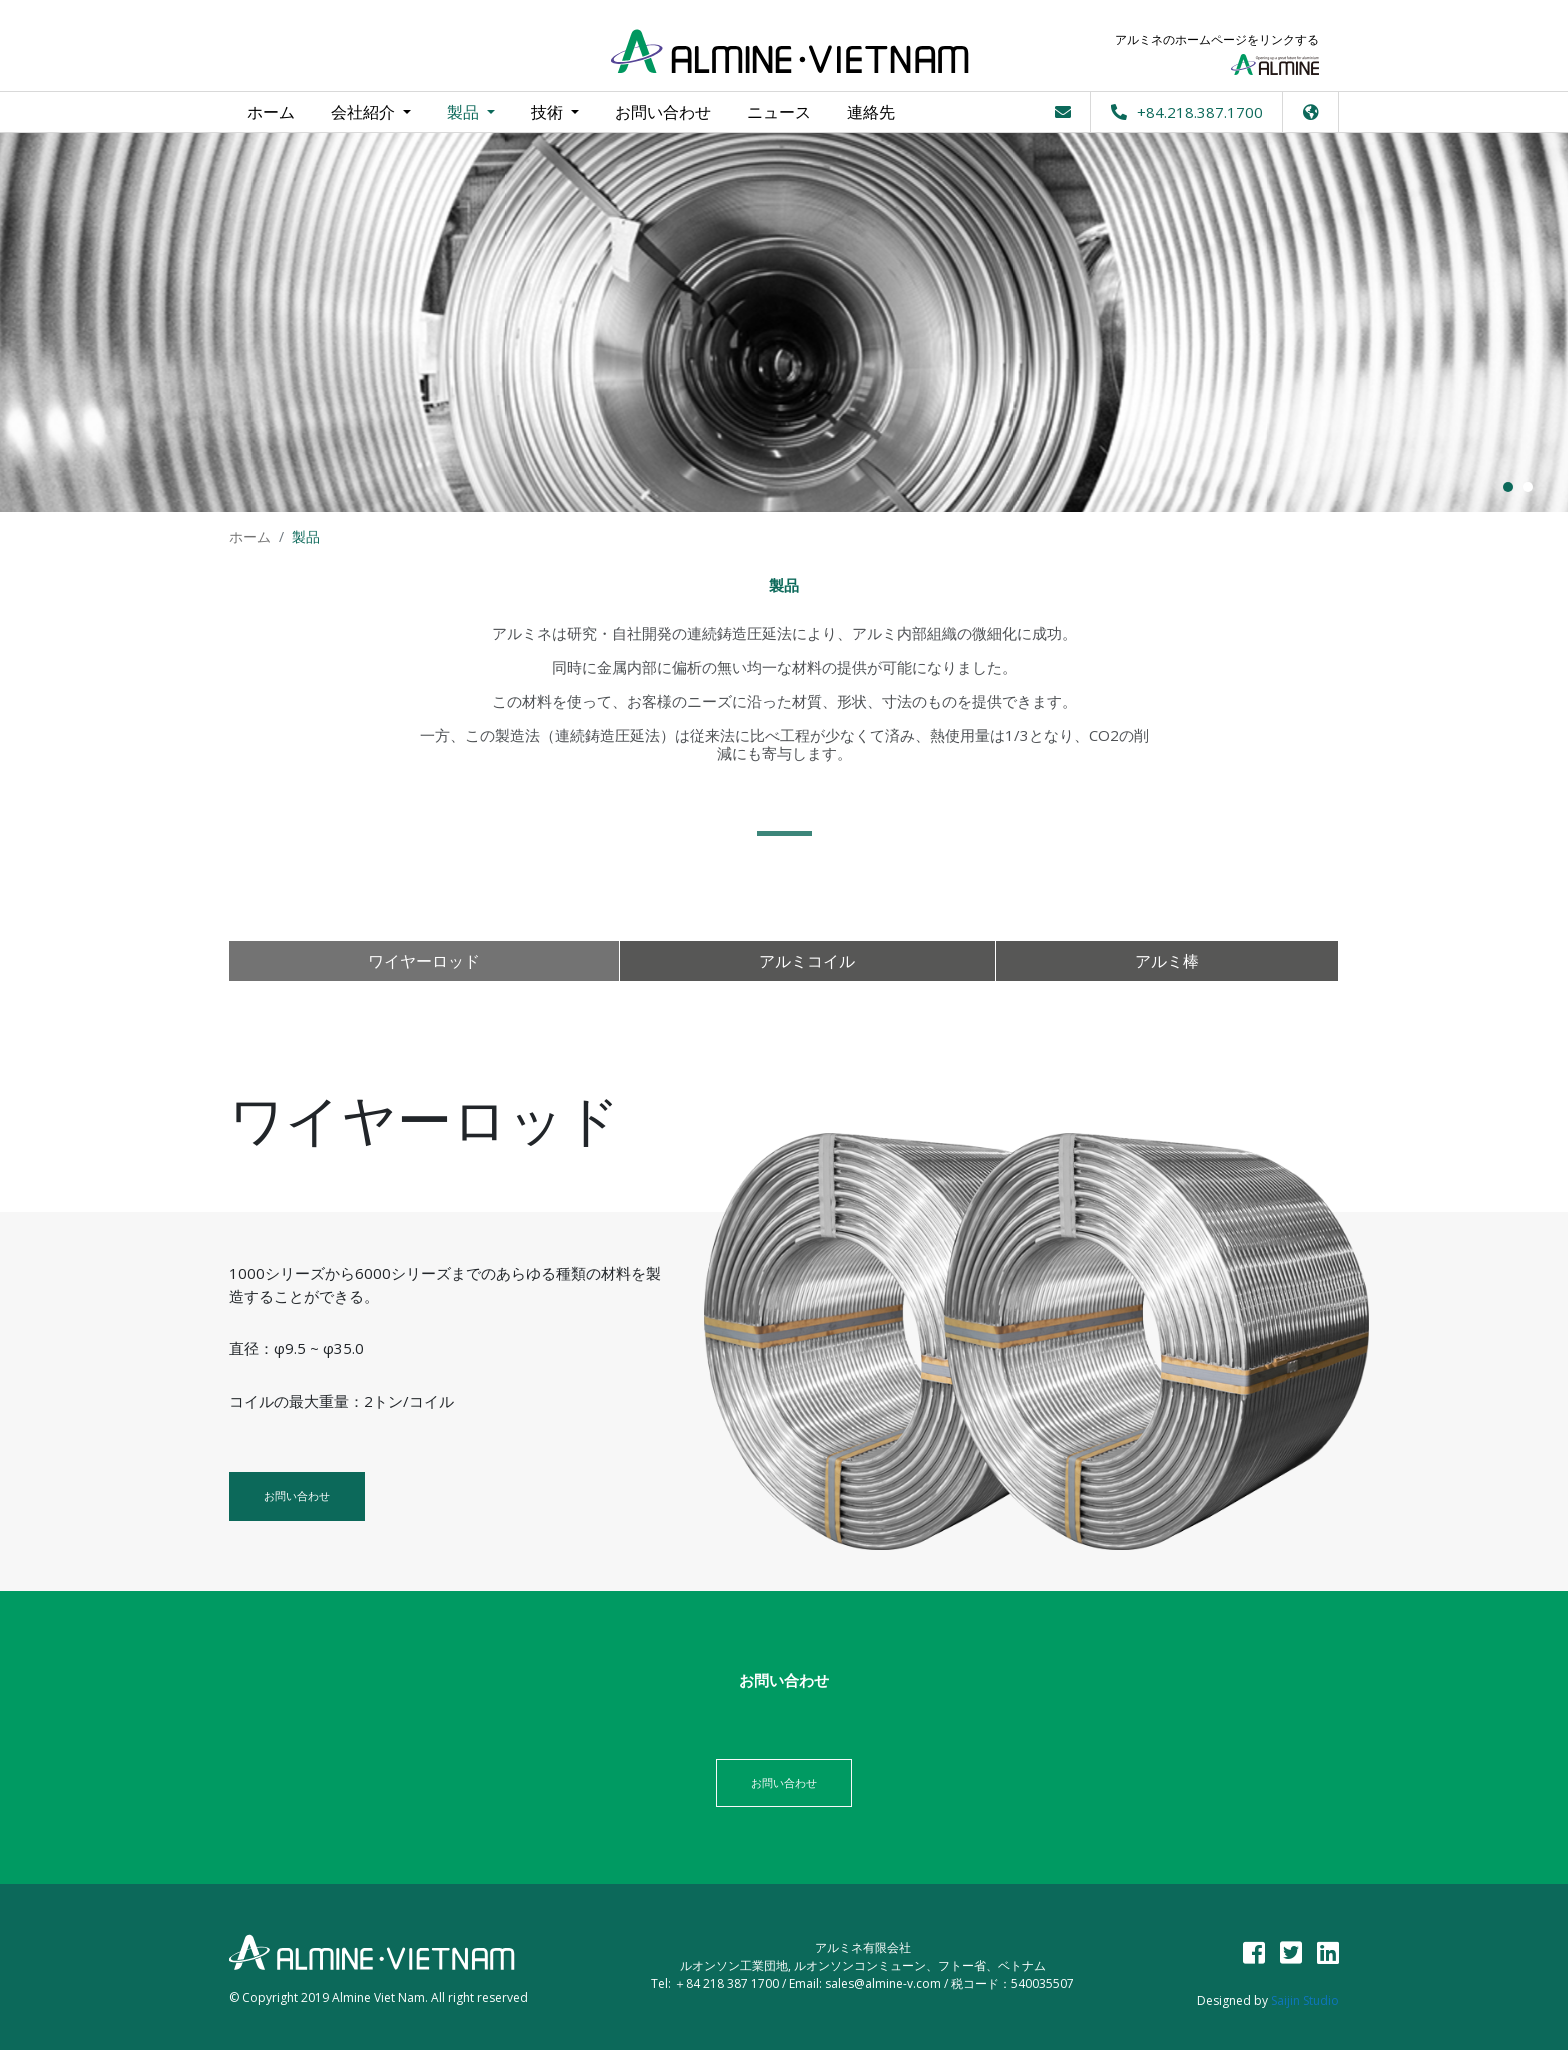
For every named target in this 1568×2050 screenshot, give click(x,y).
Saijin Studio (1305, 2000)
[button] (1311, 112)
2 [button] (1528, 487)
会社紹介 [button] (365, 112)
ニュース (779, 112)
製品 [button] (465, 112)
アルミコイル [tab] (807, 961)
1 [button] (1508, 487)
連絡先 (871, 112)
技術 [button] (549, 112)
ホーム (271, 107)
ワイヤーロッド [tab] (424, 961)
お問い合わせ (663, 112)
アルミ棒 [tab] (1167, 961)
